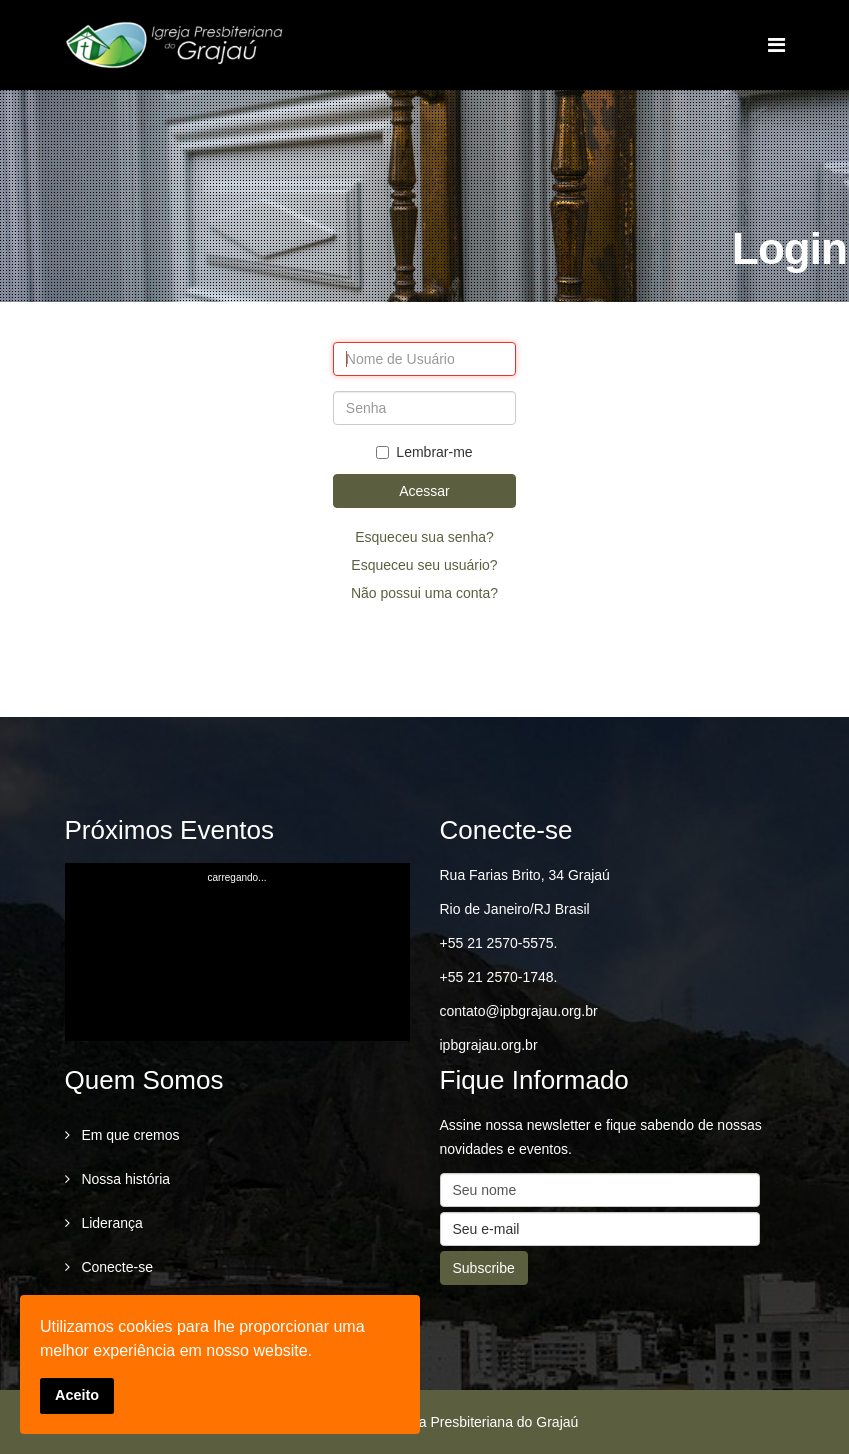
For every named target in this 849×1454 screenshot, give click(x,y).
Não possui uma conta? (424, 593)
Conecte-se (115, 1267)
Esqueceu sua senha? (424, 537)
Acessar (424, 491)
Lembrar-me (424, 452)
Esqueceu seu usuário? (424, 565)
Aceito (77, 1395)
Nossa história (124, 1179)
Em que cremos (129, 1135)
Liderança (110, 1223)
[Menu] (776, 45)
